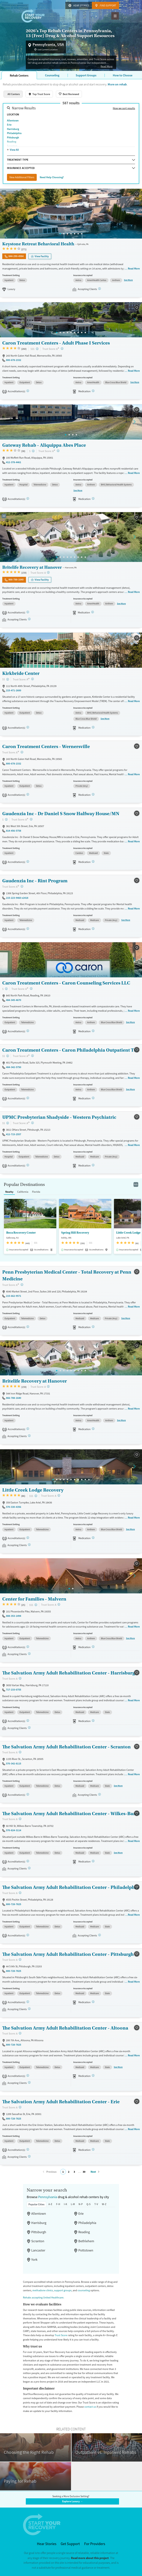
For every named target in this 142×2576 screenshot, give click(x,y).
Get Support (70, 2543)
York (34, 2260)
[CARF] (28, 391)
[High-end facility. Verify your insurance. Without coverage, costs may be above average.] (37, 349)
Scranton (12, 145)
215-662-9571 (13, 1296)
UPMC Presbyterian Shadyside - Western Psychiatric (59, 1117)
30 (84, 2171)
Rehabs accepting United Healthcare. (43, 2297)
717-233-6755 (13, 1689)
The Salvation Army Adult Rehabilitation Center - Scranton (66, 1747)
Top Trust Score (41, 94)
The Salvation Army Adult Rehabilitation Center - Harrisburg (68, 1673)
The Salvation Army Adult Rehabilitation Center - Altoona (65, 2028)
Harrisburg (13, 129)
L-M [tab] (73, 2204)
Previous (51, 2171)
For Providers (94, 2543)
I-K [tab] (65, 2204)
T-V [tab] (96, 2204)
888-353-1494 (13, 1616)
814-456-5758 (13, 830)
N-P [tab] (81, 2204)
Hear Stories (81, 5)
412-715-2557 (13, 1134)
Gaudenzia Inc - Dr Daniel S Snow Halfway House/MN (60, 813)
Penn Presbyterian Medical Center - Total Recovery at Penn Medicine (66, 1275)
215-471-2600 (13, 690)
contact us (90, 2406)
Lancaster (38, 2250)
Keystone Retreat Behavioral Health (38, 243)
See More (128, 280)
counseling (84, 2290)
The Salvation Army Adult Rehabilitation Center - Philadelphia (70, 1887)
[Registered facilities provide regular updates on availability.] (99, 288)
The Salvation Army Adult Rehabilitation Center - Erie (61, 2102)
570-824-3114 (13, 1830)
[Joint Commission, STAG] (28, 498)
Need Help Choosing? (52, 177)
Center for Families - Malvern (34, 1599)
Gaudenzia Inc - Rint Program (34, 881)
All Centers (14, 94)
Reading (11, 141)
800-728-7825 (13, 1904)
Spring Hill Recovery (75, 1232)
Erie (9, 124)
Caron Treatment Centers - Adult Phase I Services (56, 343)
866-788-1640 (16, 579)
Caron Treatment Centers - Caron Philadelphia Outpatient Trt (70, 1050)
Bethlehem (86, 2241)
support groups (63, 2290)
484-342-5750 (13, 1067)
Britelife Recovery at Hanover (32, 567)
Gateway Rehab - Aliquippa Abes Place (44, 445)
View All (14, 149)
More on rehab (117, 84)
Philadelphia (14, 133)
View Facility (42, 256)
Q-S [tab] (88, 2204)
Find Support (108, 5)
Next (93, 2171)
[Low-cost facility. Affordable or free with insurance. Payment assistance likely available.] (33, 451)
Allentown (13, 120)
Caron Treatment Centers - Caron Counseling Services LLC (66, 983)
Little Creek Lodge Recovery (32, 1490)
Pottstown (85, 2250)
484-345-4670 (13, 1000)
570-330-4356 (13, 1507)
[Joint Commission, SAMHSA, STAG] (28, 727)
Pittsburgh (13, 137)
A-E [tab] (50, 2204)
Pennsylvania (47, 2197)
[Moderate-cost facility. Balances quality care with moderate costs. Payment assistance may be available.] (7, 679)
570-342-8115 (13, 1763)
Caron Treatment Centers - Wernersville (46, 746)
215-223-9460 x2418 (17, 897)
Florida (36, 1191)
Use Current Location (47, 49)
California (22, 1191)
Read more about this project (90, 2558)
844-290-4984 (16, 256)
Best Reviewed (71, 94)
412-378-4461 (13, 462)
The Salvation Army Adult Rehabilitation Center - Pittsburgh (68, 1954)
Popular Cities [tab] (36, 2204)
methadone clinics (42, 2290)
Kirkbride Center (21, 673)
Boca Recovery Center (21, 1232)
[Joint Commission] (28, 1537)
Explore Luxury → (72, 2501)
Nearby (9, 1191)
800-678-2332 (13, 360)
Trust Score (61, 2335)
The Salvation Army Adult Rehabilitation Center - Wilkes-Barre (71, 1813)
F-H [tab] (58, 2204)
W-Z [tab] (104, 2204)
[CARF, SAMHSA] (28, 794)
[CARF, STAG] (28, 861)
